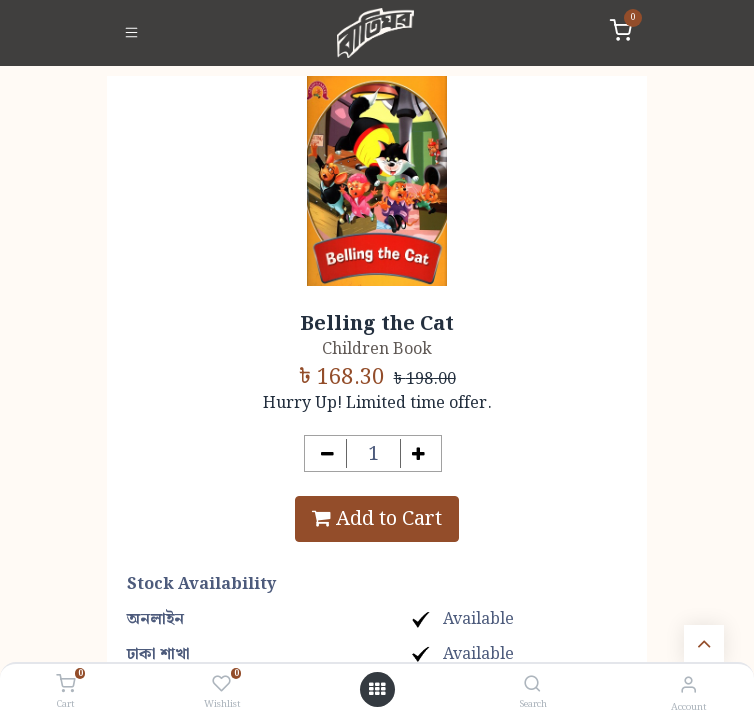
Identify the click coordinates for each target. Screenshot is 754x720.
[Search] (532, 685)
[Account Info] (688, 685)
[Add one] (419, 453)
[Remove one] (327, 453)
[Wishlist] (221, 685)
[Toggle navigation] (131, 33)
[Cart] (65, 685)
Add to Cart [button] (377, 519)
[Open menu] (377, 690)
